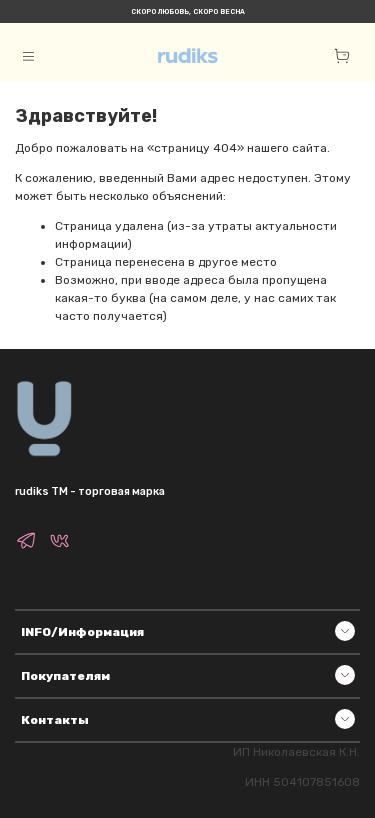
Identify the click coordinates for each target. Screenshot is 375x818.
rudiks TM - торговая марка (90, 491)
